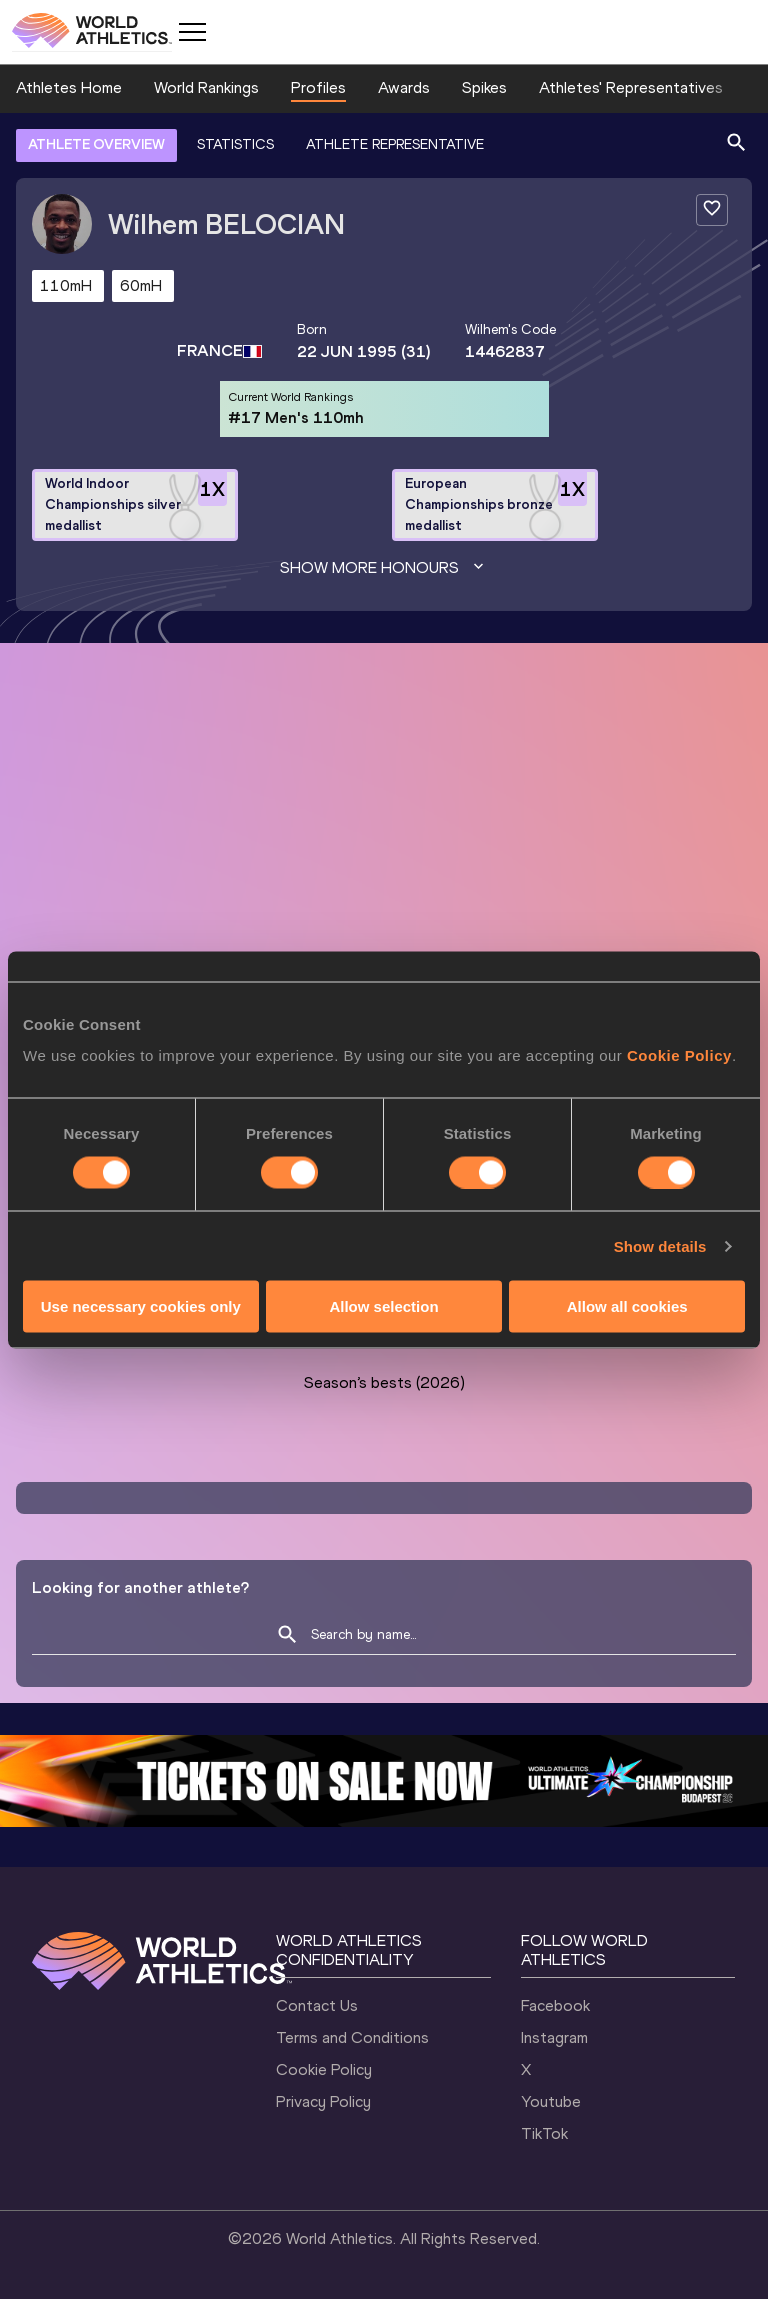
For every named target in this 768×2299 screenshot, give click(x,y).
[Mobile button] (192, 32)
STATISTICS (235, 144)
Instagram (554, 2037)
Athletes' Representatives (631, 87)
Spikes (484, 87)
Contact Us (317, 2005)
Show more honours (384, 568)
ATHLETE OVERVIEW (96, 144)
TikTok (544, 2133)
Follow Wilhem (621, 1245)
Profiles (318, 87)
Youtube (551, 2101)
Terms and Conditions (352, 2037)
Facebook (555, 2005)
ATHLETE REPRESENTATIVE (395, 144)
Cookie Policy (324, 2069)
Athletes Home (69, 87)
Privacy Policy (323, 2101)
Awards (404, 87)
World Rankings (206, 87)
